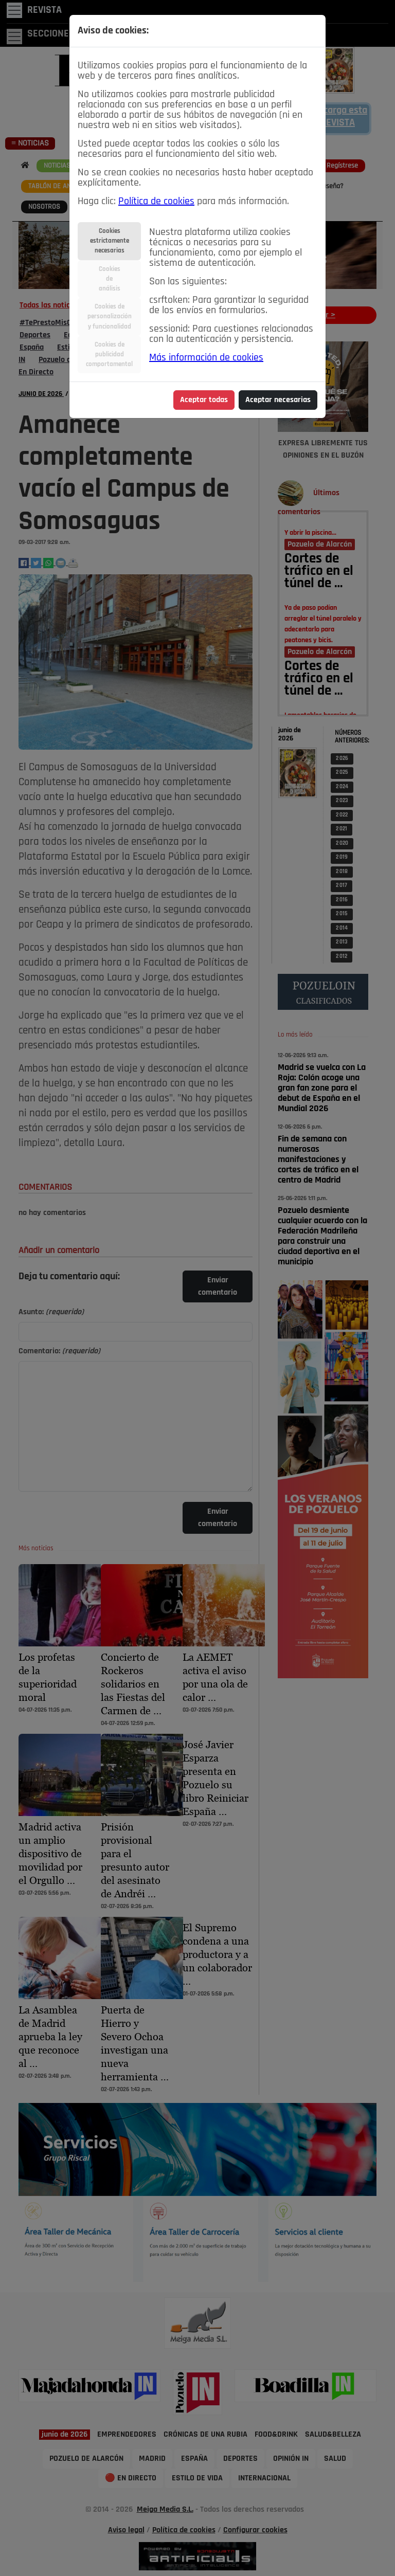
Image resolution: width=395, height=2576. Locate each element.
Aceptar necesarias (278, 400)
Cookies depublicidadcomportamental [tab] (109, 354)
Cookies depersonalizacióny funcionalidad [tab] (109, 316)
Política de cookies (156, 201)
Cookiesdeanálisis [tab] (109, 279)
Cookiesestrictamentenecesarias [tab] (109, 241)
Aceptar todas (204, 400)
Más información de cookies (206, 358)
